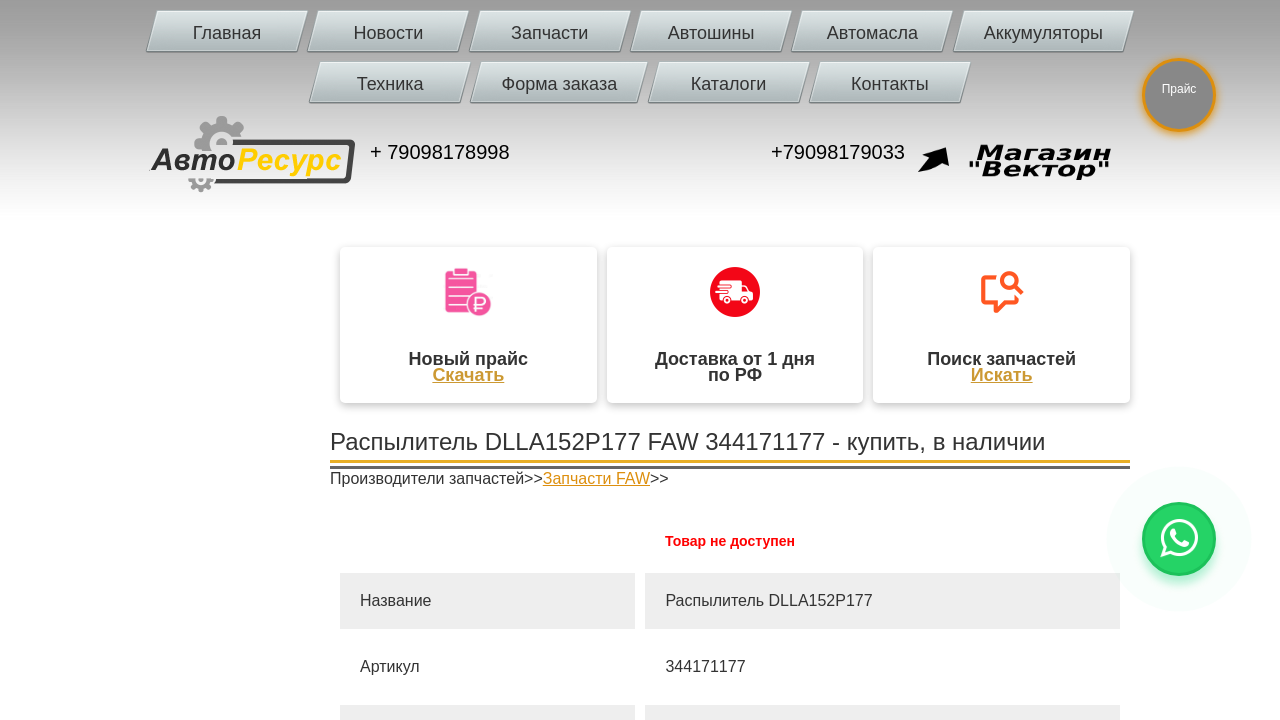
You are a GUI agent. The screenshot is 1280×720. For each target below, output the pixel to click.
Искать (1002, 375)
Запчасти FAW (596, 478)
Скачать (468, 375)
